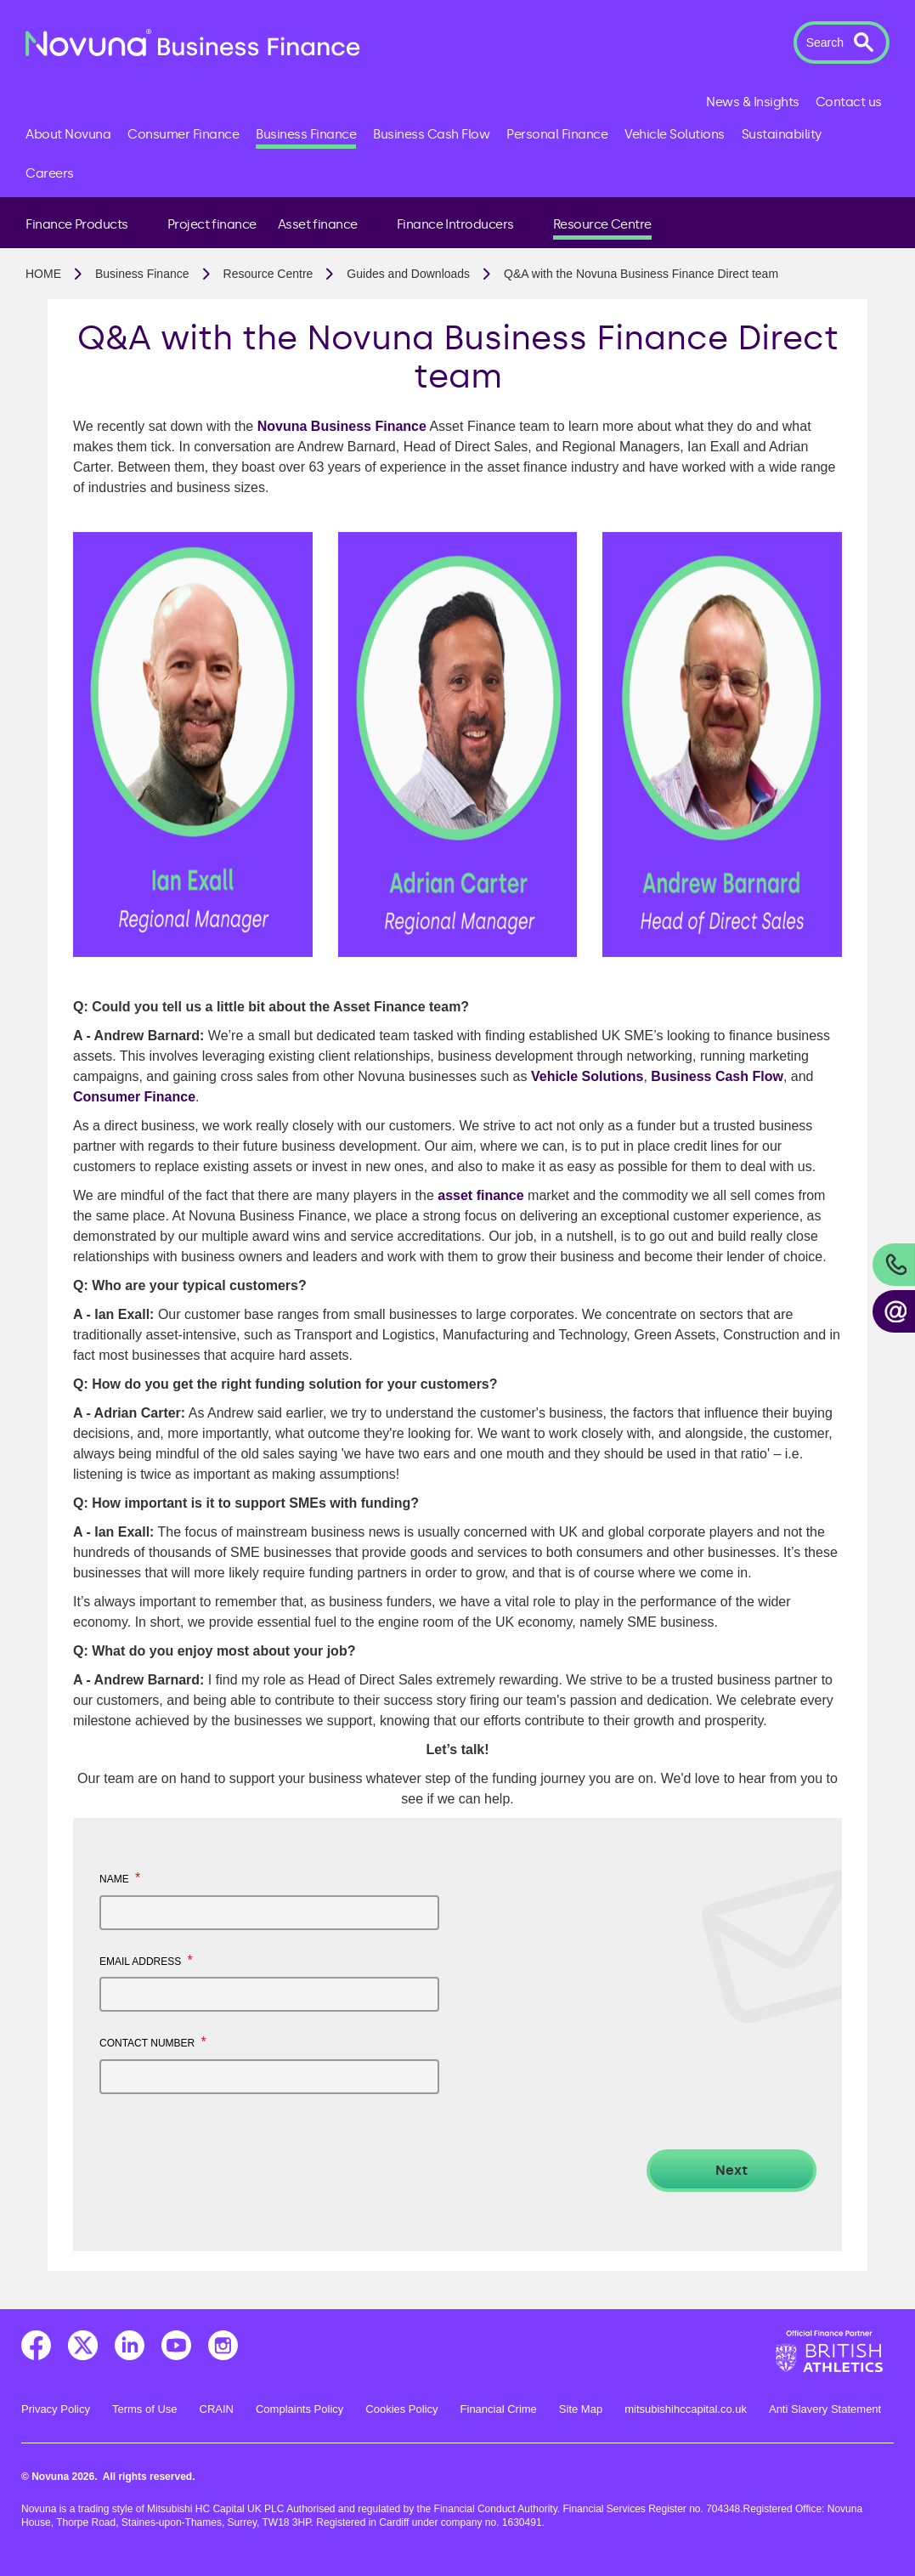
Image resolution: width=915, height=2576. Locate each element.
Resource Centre (602, 224)
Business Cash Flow (717, 1076)
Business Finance (142, 274)
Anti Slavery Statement (825, 2409)
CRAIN (217, 2409)
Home (43, 274)
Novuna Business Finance (341, 426)
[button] (842, 42)
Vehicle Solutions (587, 1076)
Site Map (580, 2409)
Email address (146, 1960)
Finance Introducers (455, 224)
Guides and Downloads (408, 274)
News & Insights (752, 102)
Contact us (849, 102)
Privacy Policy (55, 2409)
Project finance (212, 224)
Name (119, 1878)
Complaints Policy (299, 2409)
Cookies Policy (401, 2409)
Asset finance (318, 224)
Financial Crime (498, 2409)
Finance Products (76, 224)
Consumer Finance (134, 1097)
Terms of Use (145, 2409)
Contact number (152, 2042)
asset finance (480, 1195)
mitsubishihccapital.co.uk (685, 2409)
